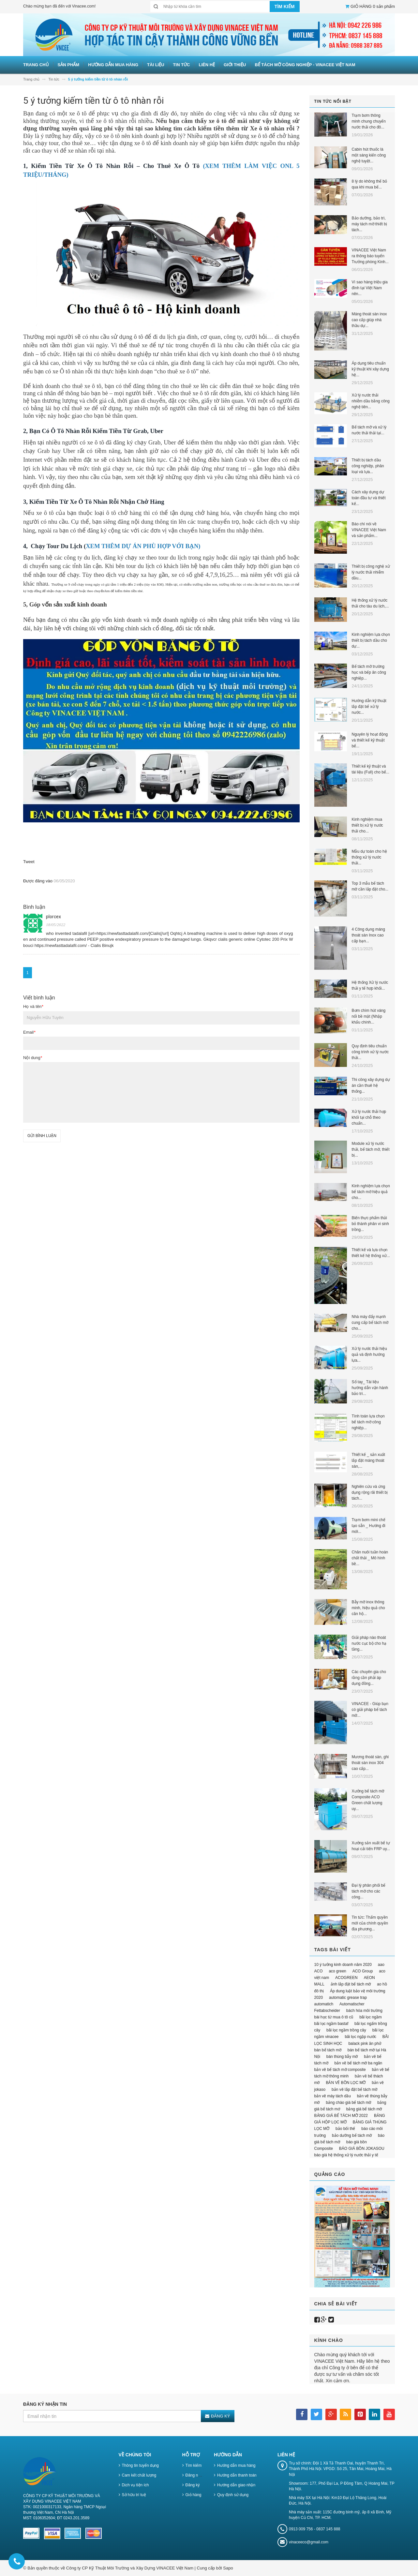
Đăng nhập (195, 2475)
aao (381, 1964)
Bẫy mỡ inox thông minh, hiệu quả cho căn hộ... (368, 1608)
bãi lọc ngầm (370, 2017)
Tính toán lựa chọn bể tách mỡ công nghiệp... (368, 1422)
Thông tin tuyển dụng (140, 2465)
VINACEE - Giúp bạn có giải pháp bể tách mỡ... (370, 1709)
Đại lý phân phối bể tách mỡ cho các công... (369, 1891)
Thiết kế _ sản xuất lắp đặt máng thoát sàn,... (368, 1460)
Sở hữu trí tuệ (134, 2495)
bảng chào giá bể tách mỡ (348, 2102)
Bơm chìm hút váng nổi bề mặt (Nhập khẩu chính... (369, 1016)
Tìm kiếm (194, 2465)
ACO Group (362, 1971)
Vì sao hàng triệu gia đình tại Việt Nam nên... (370, 288)
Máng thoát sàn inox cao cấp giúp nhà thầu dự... (369, 320)
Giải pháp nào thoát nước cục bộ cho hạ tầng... (369, 1643)
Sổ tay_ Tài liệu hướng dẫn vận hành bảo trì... (370, 1388)
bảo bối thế (345, 2128)
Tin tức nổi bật (332, 101)
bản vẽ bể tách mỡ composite (340, 2069)
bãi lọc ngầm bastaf (331, 2023)
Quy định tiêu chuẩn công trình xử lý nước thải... (370, 1052)
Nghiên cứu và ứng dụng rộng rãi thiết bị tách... (370, 1492)
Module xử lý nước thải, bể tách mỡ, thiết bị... (371, 1149)
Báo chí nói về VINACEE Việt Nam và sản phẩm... (369, 530)
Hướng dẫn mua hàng (236, 2465)
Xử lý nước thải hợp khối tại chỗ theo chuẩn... (369, 1117)
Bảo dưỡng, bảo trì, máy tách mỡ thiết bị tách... (369, 224)
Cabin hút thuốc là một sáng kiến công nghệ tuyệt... (369, 155)
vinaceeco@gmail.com (308, 2542)
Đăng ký (193, 2485)
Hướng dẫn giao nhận (236, 2485)
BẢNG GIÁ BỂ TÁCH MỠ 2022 (341, 2115)
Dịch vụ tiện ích (135, 2485)
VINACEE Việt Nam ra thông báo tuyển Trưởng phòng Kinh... (370, 256)
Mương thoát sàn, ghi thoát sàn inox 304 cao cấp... (370, 1763)
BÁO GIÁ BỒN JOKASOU (361, 2148)
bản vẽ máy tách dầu (332, 2096)
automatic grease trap (348, 1997)
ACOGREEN (346, 1977)
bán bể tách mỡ (327, 2050)
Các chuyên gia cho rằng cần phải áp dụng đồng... (369, 1678)
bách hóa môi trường (364, 2010)
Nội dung (32, 1057)
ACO (318, 1971)
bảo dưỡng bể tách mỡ (352, 2135)
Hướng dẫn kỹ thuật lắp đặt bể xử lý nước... (369, 706)
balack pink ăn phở (364, 2043)
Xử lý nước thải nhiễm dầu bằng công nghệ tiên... (371, 401)
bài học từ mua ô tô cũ (333, 2017)
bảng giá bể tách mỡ (364, 2109)
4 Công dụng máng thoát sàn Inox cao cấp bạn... (368, 935)
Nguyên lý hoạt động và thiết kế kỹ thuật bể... (370, 740)
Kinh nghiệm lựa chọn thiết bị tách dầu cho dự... (371, 640)
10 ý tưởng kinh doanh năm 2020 (343, 1964)
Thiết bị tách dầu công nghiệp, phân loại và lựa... (368, 466)
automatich (324, 2004)
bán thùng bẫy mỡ (342, 2056)
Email (29, 1032)
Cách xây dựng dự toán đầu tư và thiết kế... (369, 498)
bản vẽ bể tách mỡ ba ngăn (358, 2063)
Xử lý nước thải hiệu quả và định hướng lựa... (369, 1354)
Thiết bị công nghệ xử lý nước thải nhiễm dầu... (371, 572)
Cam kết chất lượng (139, 2475)
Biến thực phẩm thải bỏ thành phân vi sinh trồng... (370, 1224)
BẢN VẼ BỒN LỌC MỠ (346, 2082)
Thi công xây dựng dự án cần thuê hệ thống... (371, 1085)
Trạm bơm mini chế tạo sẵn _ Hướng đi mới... (368, 1526)
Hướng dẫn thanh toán (237, 2475)
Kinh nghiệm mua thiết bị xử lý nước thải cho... (367, 825)
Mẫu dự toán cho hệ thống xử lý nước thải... (369, 857)
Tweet (29, 861)
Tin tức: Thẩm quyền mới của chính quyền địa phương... (370, 1923)
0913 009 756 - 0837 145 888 (314, 2529)
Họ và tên (33, 1006)
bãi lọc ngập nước (360, 2036)
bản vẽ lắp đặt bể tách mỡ (354, 2089)
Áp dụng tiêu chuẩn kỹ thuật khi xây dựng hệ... (370, 369)
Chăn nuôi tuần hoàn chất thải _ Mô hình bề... (370, 1558)
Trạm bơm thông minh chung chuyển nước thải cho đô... (369, 121)
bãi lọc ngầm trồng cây (346, 2030)
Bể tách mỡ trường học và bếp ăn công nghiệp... (369, 672)
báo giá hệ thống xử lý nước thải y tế (346, 2155)
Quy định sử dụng (232, 2495)
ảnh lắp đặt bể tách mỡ (351, 1984)
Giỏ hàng (194, 2495)
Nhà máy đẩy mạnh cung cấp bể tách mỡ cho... (370, 1322)
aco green (337, 1971)
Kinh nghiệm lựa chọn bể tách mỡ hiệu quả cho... (371, 1192)
